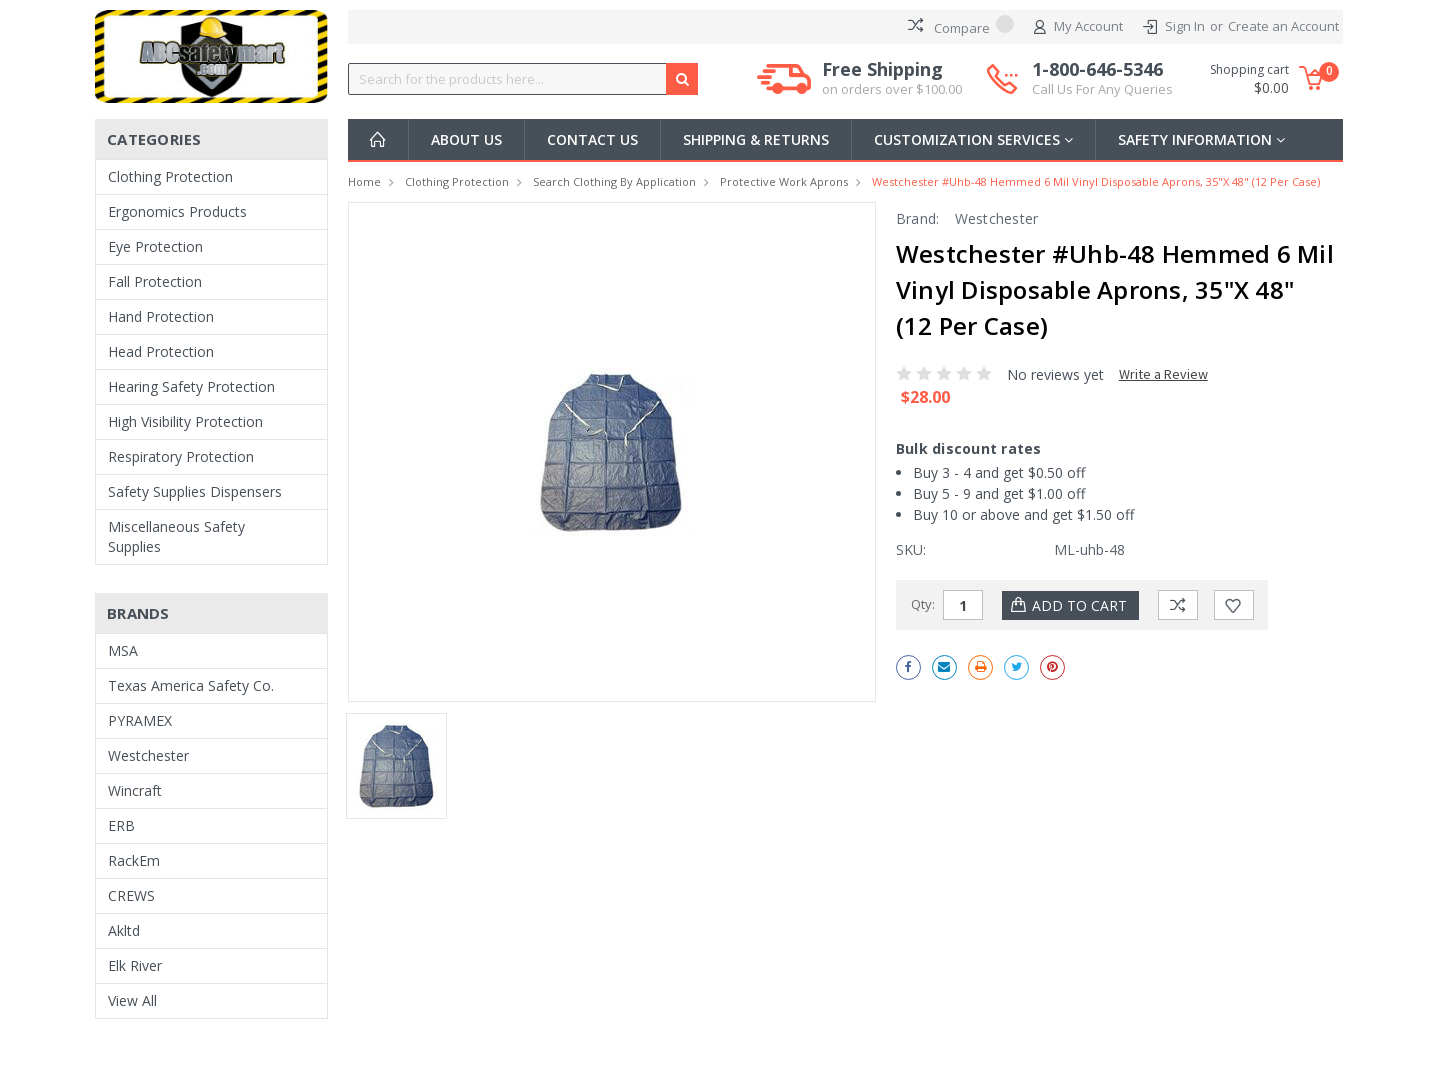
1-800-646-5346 (1102, 79)
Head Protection (161, 351)
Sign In (1185, 26)
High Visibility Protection (185, 421)
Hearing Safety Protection (191, 386)
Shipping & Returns (756, 139)
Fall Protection (155, 281)
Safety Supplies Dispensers (195, 491)
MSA (123, 650)
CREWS (131, 895)
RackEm (134, 860)
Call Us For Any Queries (1102, 89)
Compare (961, 26)
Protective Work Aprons (784, 181)
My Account (1078, 27)
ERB (121, 825)
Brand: (918, 218)
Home (364, 181)
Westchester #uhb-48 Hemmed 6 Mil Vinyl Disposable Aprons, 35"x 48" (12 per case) (1096, 181)
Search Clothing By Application (614, 181)
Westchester (148, 755)
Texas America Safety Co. (191, 685)
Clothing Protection (170, 176)
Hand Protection (161, 316)
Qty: (923, 604)
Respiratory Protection (181, 456)
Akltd (124, 930)
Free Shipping (892, 79)
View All (132, 1000)
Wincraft (135, 790)
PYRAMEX (140, 720)
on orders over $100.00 (892, 89)
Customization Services (973, 139)
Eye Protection (155, 246)
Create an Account (1283, 26)
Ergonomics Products (177, 211)
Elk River (135, 965)
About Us (466, 139)
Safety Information (1201, 139)
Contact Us (592, 139)
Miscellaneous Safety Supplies (176, 536)
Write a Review (1163, 374)
